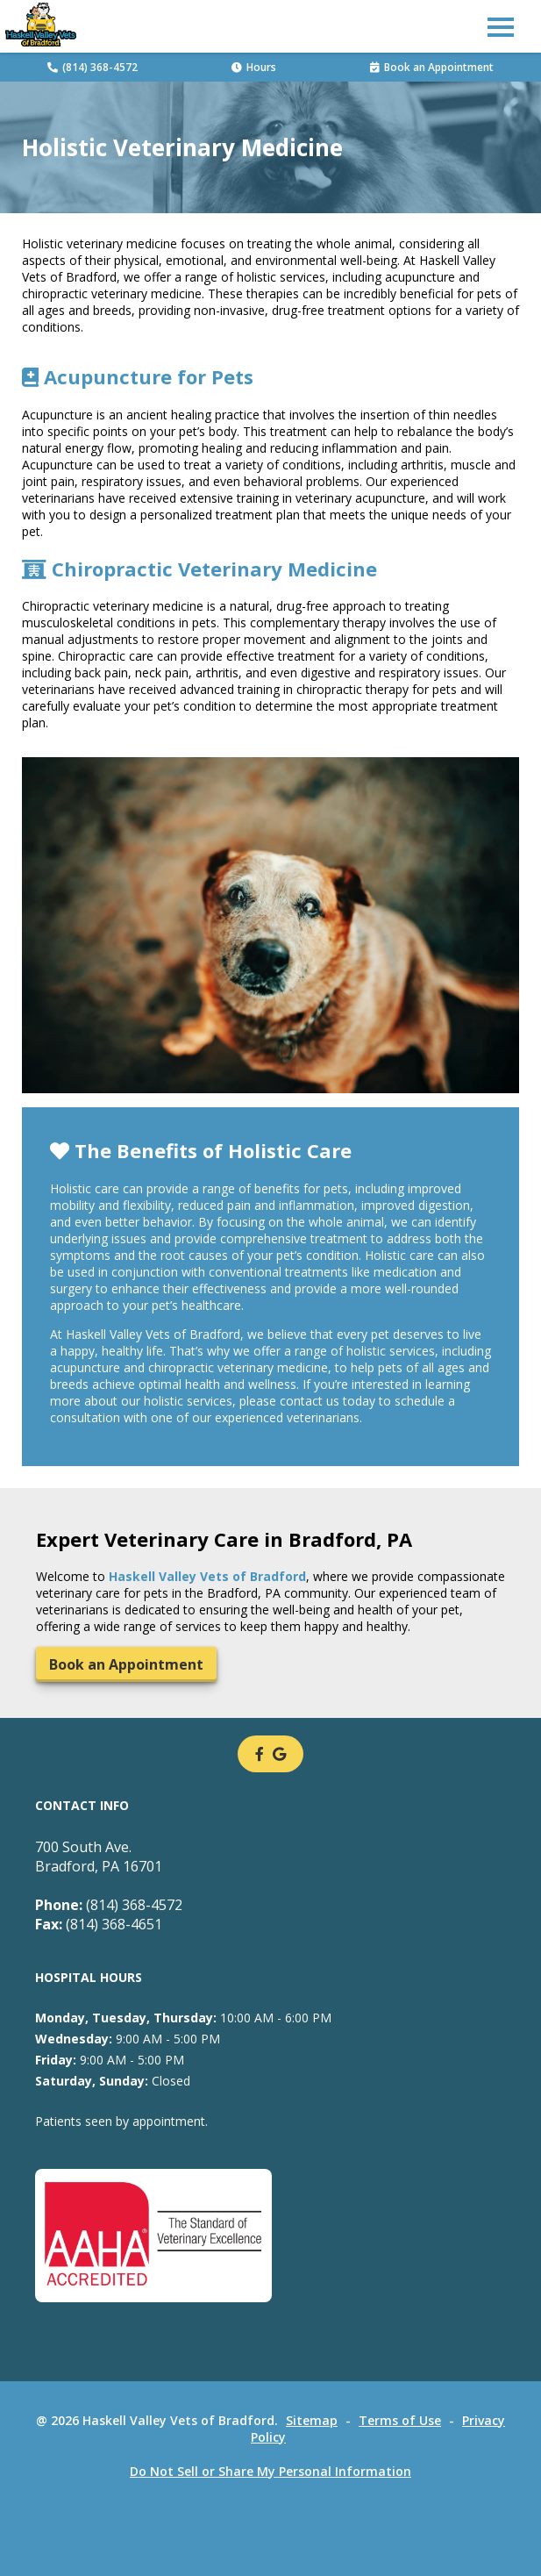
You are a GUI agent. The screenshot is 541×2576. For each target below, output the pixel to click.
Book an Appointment (432, 67)
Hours (253, 67)
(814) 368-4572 (92, 67)
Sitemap (312, 2420)
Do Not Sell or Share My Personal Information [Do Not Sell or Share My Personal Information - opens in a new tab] (270, 2471)
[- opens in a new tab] (259, 1754)
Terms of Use (400, 2420)
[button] (501, 26)
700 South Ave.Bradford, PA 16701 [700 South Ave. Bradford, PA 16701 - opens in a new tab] (98, 1856)
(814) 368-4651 (98, 1924)
